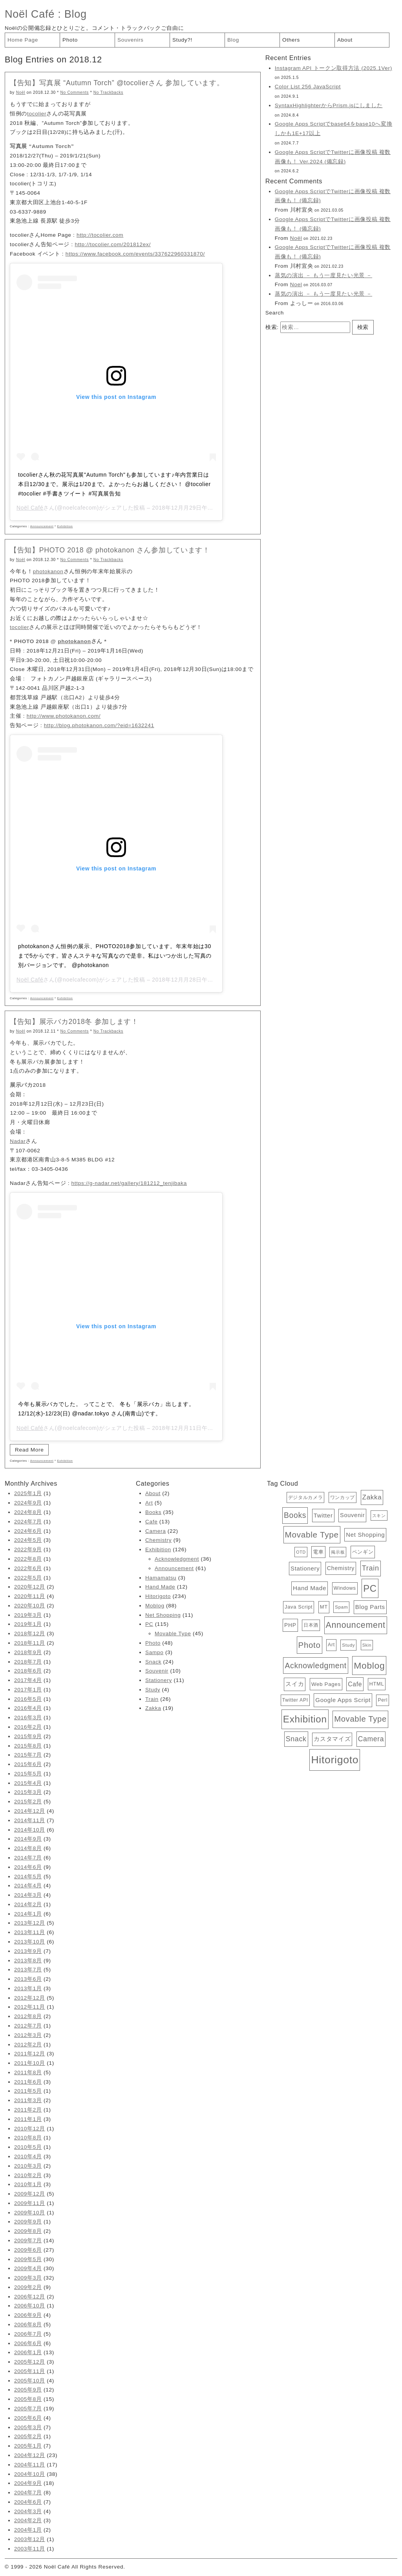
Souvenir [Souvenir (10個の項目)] (352, 1515)
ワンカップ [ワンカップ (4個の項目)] (342, 1497)
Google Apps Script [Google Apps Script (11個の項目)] (343, 1700)
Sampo (154, 1652)
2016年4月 (28, 1708)
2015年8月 (28, 1746)
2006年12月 (29, 2297)
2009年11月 (29, 2203)
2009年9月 (28, 2222)
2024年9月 (28, 1503)
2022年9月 (28, 1549)
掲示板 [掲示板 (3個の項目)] (338, 1552)
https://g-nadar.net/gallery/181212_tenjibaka (129, 1183)
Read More (29, 1450)
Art (149, 1503)
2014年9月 (28, 1839)
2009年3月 (28, 2278)
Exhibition (65, 526)
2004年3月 (28, 2511)
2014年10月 (29, 1830)
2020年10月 (29, 1606)
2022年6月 (28, 1568)
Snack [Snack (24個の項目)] (296, 1739)
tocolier (36, 114)
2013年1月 (28, 1988)
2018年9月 (28, 1652)
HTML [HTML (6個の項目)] (376, 1684)
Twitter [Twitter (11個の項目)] (323, 1515)
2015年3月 (28, 1792)
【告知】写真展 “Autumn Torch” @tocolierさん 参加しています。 (117, 83)
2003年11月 (29, 2549)
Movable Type (173, 1633)
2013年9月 (28, 1951)
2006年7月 (28, 2334)
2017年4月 (28, 1680)
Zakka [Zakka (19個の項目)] (372, 1497)
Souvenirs (130, 40)
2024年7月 (28, 1522)
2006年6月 (28, 2343)
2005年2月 (28, 2436)
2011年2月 (28, 2110)
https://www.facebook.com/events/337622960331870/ (135, 254)
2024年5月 (28, 1540)
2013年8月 (28, 1961)
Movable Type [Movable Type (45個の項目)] (360, 1719)
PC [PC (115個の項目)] (370, 1588)
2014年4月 (28, 1886)
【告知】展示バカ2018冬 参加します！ (74, 1022)
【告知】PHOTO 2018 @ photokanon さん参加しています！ (110, 550)
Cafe (151, 1522)
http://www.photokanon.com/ (63, 716)
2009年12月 (29, 2194)
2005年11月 (29, 2371)
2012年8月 (28, 2016)
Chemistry (158, 1540)
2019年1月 (28, 1624)
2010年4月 (28, 2156)
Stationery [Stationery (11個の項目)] (305, 1568)
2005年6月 (28, 2418)
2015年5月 (28, 1774)
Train (152, 1699)
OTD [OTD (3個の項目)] (301, 1552)
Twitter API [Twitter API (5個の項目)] (295, 1700)
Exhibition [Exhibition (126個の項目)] (305, 1719)
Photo (70, 40)
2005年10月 (29, 2381)
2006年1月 (28, 2352)
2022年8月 (28, 1559)
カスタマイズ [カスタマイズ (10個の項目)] (332, 1739)
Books (153, 1512)
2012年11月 (29, 2007)
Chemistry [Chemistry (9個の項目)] (340, 1568)
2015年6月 (28, 1764)
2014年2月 (28, 1904)
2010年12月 (29, 2129)
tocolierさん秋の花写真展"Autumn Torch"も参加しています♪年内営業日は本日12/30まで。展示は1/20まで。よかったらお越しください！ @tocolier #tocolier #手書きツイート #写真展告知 (114, 484)
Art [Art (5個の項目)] (331, 1644)
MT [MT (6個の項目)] (324, 1607)
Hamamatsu (160, 1578)
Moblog (154, 1606)
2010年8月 (28, 2138)
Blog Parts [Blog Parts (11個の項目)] (370, 1606)
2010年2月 (28, 2175)
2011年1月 (28, 2119)
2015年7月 (28, 1755)
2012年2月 (28, 2045)
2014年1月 (28, 1914)
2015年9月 (28, 1736)
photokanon (48, 571)
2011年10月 (29, 2063)
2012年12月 (29, 1998)
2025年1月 (28, 1493)
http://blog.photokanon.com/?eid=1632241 (99, 725)
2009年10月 (29, 2213)
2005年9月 (28, 2390)
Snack (153, 1662)
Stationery (158, 1680)
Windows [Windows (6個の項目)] (345, 1588)
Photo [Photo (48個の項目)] (309, 1644)
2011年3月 (28, 2100)
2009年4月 (28, 2268)
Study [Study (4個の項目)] (348, 1645)
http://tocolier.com (100, 235)
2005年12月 (29, 2362)
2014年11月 (29, 1820)
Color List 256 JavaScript (308, 87)
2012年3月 (28, 2035)
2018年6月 (28, 1671)
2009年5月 (28, 2259)
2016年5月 (28, 1699)
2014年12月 (29, 1811)
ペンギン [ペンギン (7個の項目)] (363, 1552)
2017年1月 (28, 1690)
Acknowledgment (177, 1559)
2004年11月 (29, 2465)
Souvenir (156, 1671)
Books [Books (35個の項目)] (295, 1515)
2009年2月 (28, 2287)
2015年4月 (28, 1783)
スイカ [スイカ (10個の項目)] (294, 1684)
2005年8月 (28, 2399)
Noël (21, 92)
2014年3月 (28, 1895)
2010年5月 (28, 2147)
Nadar (18, 1141)
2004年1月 (28, 2530)
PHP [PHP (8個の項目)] (290, 1625)
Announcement (42, 526)
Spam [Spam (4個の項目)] (341, 1607)
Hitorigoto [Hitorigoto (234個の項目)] (334, 1760)
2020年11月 (29, 1596)
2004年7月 (28, 2493)
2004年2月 (28, 2520)
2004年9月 (28, 2483)
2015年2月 (28, 1801)
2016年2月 (28, 1727)
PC (149, 1624)
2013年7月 (28, 1970)
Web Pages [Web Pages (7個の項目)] (326, 1684)
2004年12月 (29, 2455)
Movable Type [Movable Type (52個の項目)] (312, 1534)
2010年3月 (28, 2166)
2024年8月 (28, 1512)
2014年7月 (28, 1858)
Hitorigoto (158, 1596)
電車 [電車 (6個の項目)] (318, 1552)
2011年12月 (29, 2054)
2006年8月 (28, 2324)
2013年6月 (28, 1979)
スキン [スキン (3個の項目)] (379, 1515)
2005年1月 (28, 2446)
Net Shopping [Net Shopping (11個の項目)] (365, 1534)
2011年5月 (28, 2091)
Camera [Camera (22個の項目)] (371, 1739)
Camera (155, 1531)
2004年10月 (29, 2474)
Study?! (182, 40)
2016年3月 (28, 1717)
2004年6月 (28, 2502)
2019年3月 (28, 1615)
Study (152, 1690)
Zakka (153, 1708)
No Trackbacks (108, 92)
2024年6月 (28, 1531)
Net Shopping (163, 1615)
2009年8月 (28, 2231)
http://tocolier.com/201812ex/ (113, 244)
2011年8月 (28, 2072)
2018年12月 (29, 1633)
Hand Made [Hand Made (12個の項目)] (309, 1588)
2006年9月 (28, 2315)
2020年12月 (29, 1587)
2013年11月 (29, 1932)
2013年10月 (29, 1942)
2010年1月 (28, 2184)
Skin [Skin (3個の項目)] (366, 1645)
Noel (296, 284)
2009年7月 (28, 2240)
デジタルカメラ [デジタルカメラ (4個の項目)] (305, 1497)
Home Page (22, 40)
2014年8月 (28, 1848)
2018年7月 (28, 1662)
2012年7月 (28, 2026)
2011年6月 (28, 2082)
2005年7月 (28, 2408)
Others (291, 40)
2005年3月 (28, 2427)
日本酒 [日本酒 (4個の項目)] (310, 1625)
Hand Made (160, 1587)
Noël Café (30, 14)
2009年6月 (28, 2250)
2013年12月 (29, 1923)
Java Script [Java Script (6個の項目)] (298, 1607)
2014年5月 (28, 1876)
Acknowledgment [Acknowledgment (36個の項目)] (315, 1665)
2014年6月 (28, 1867)
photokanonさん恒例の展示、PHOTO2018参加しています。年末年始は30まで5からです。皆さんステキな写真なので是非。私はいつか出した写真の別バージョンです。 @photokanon (115, 955)
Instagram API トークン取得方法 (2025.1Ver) (333, 68)
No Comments (74, 92)
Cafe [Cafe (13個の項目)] (355, 1684)
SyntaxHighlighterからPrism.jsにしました (329, 105)
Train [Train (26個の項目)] (370, 1568)
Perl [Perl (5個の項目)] (382, 1700)
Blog (75, 14)
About (345, 40)
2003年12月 (29, 2539)
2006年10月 (29, 2306)
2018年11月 (29, 1643)
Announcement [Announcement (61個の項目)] (356, 1625)
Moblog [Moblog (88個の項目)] (369, 1665)
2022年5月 (28, 1578)
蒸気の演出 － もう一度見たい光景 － (323, 275)
